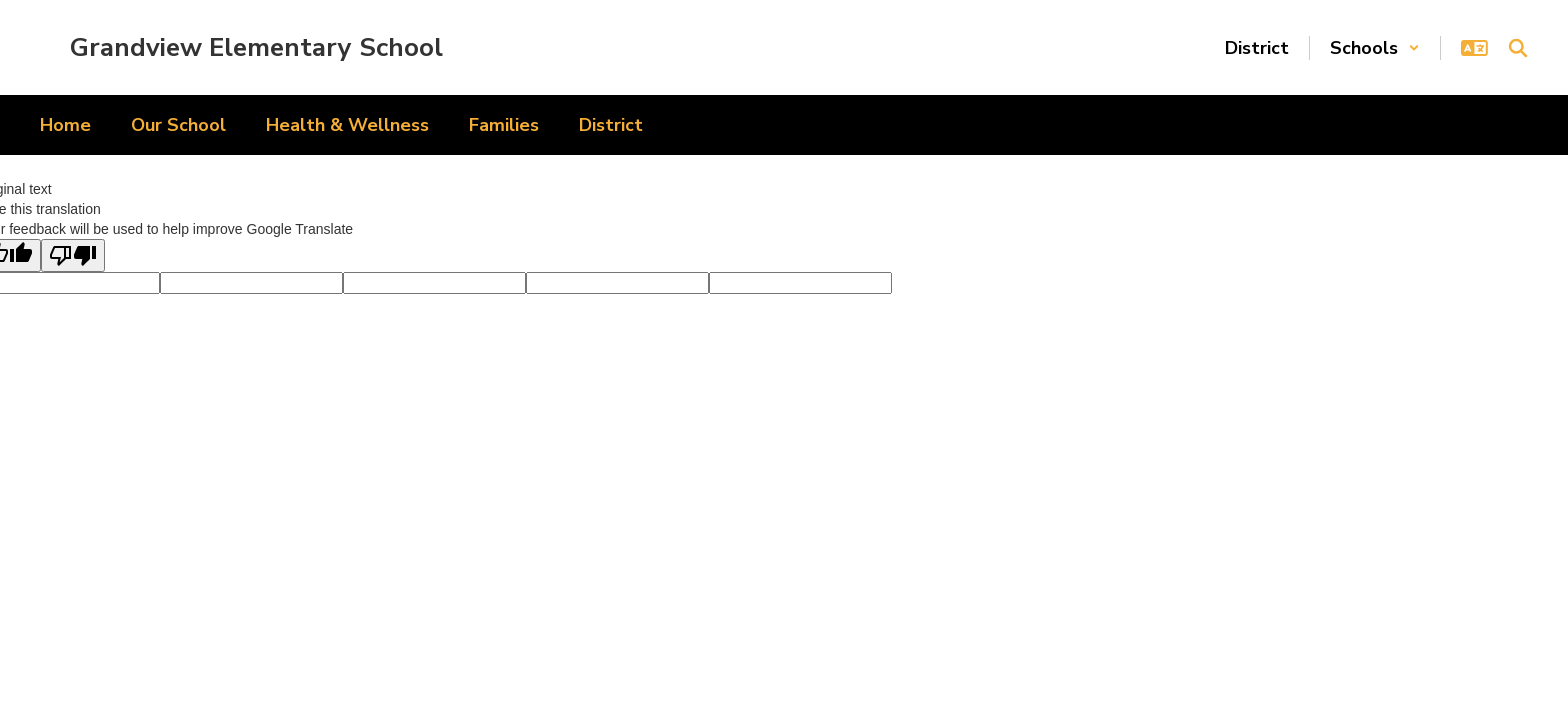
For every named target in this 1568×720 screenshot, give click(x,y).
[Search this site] (1518, 48)
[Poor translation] (73, 255)
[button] (1375, 48)
